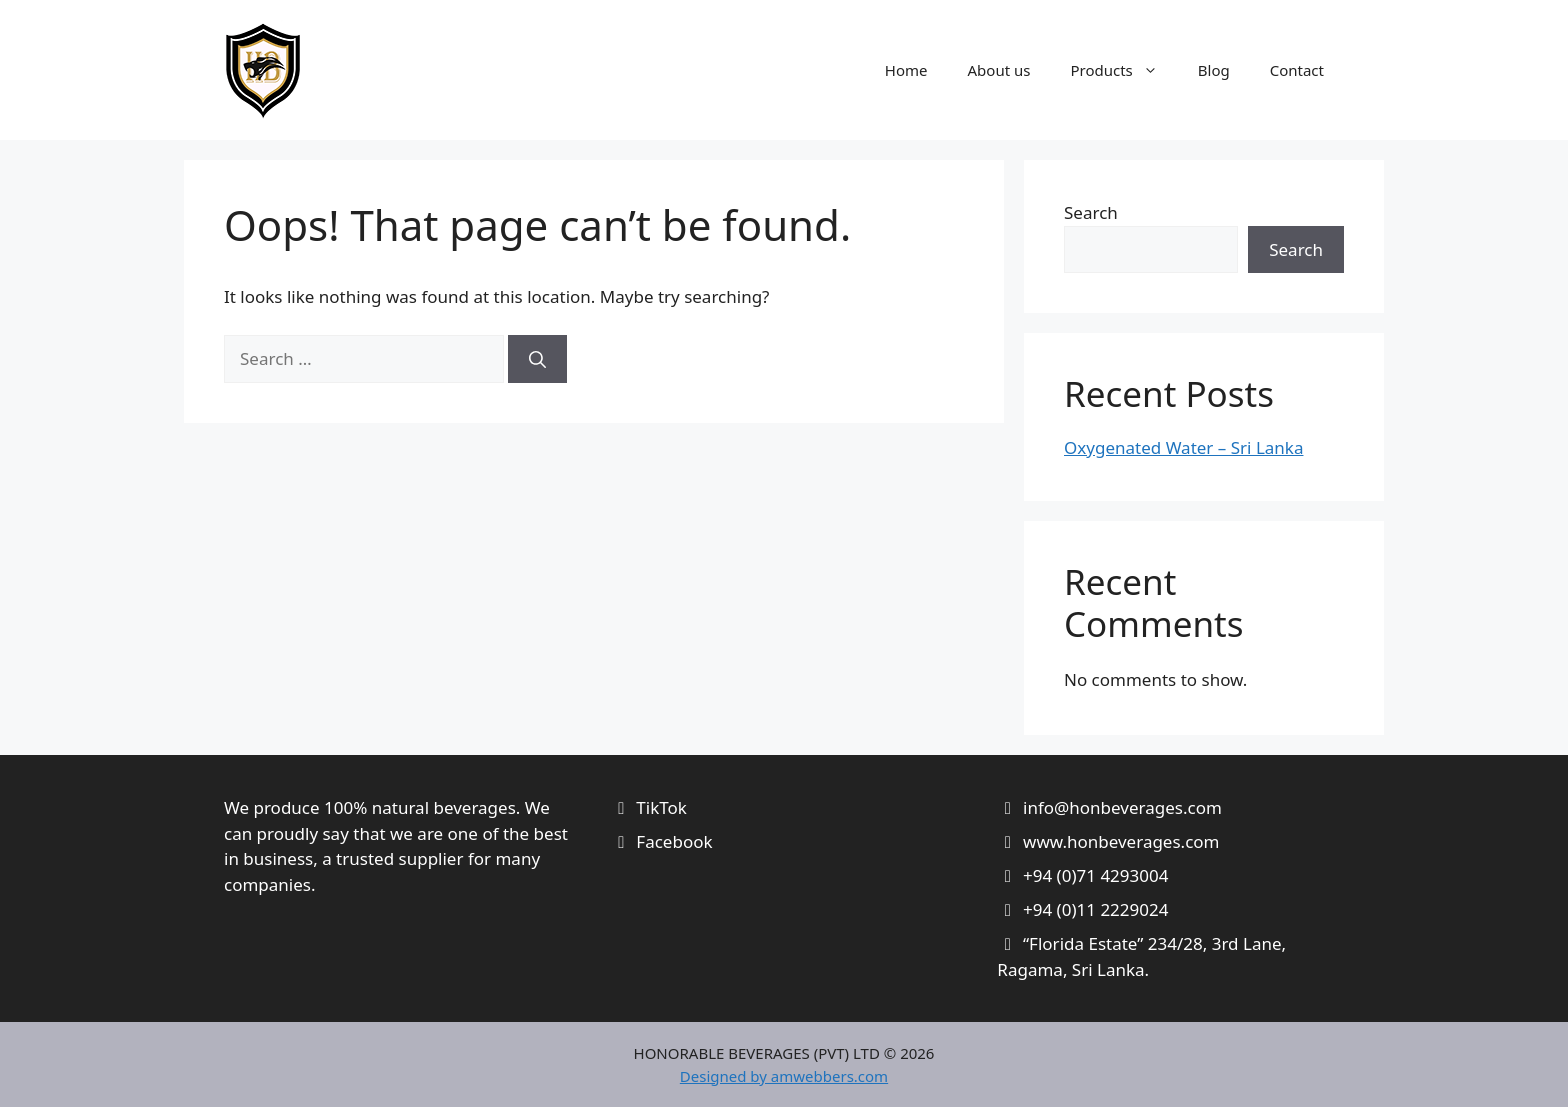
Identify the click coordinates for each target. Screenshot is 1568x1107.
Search (1091, 212)
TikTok (661, 807)
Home (906, 70)
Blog (1214, 70)
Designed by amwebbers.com (784, 1076)
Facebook (674, 841)
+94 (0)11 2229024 (1095, 909)
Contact (1297, 70)
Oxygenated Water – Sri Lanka (1183, 447)
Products (1123, 70)
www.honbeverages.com (1121, 841)
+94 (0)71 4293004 (1095, 875)
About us (999, 70)
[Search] (537, 359)
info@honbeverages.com (1122, 807)
